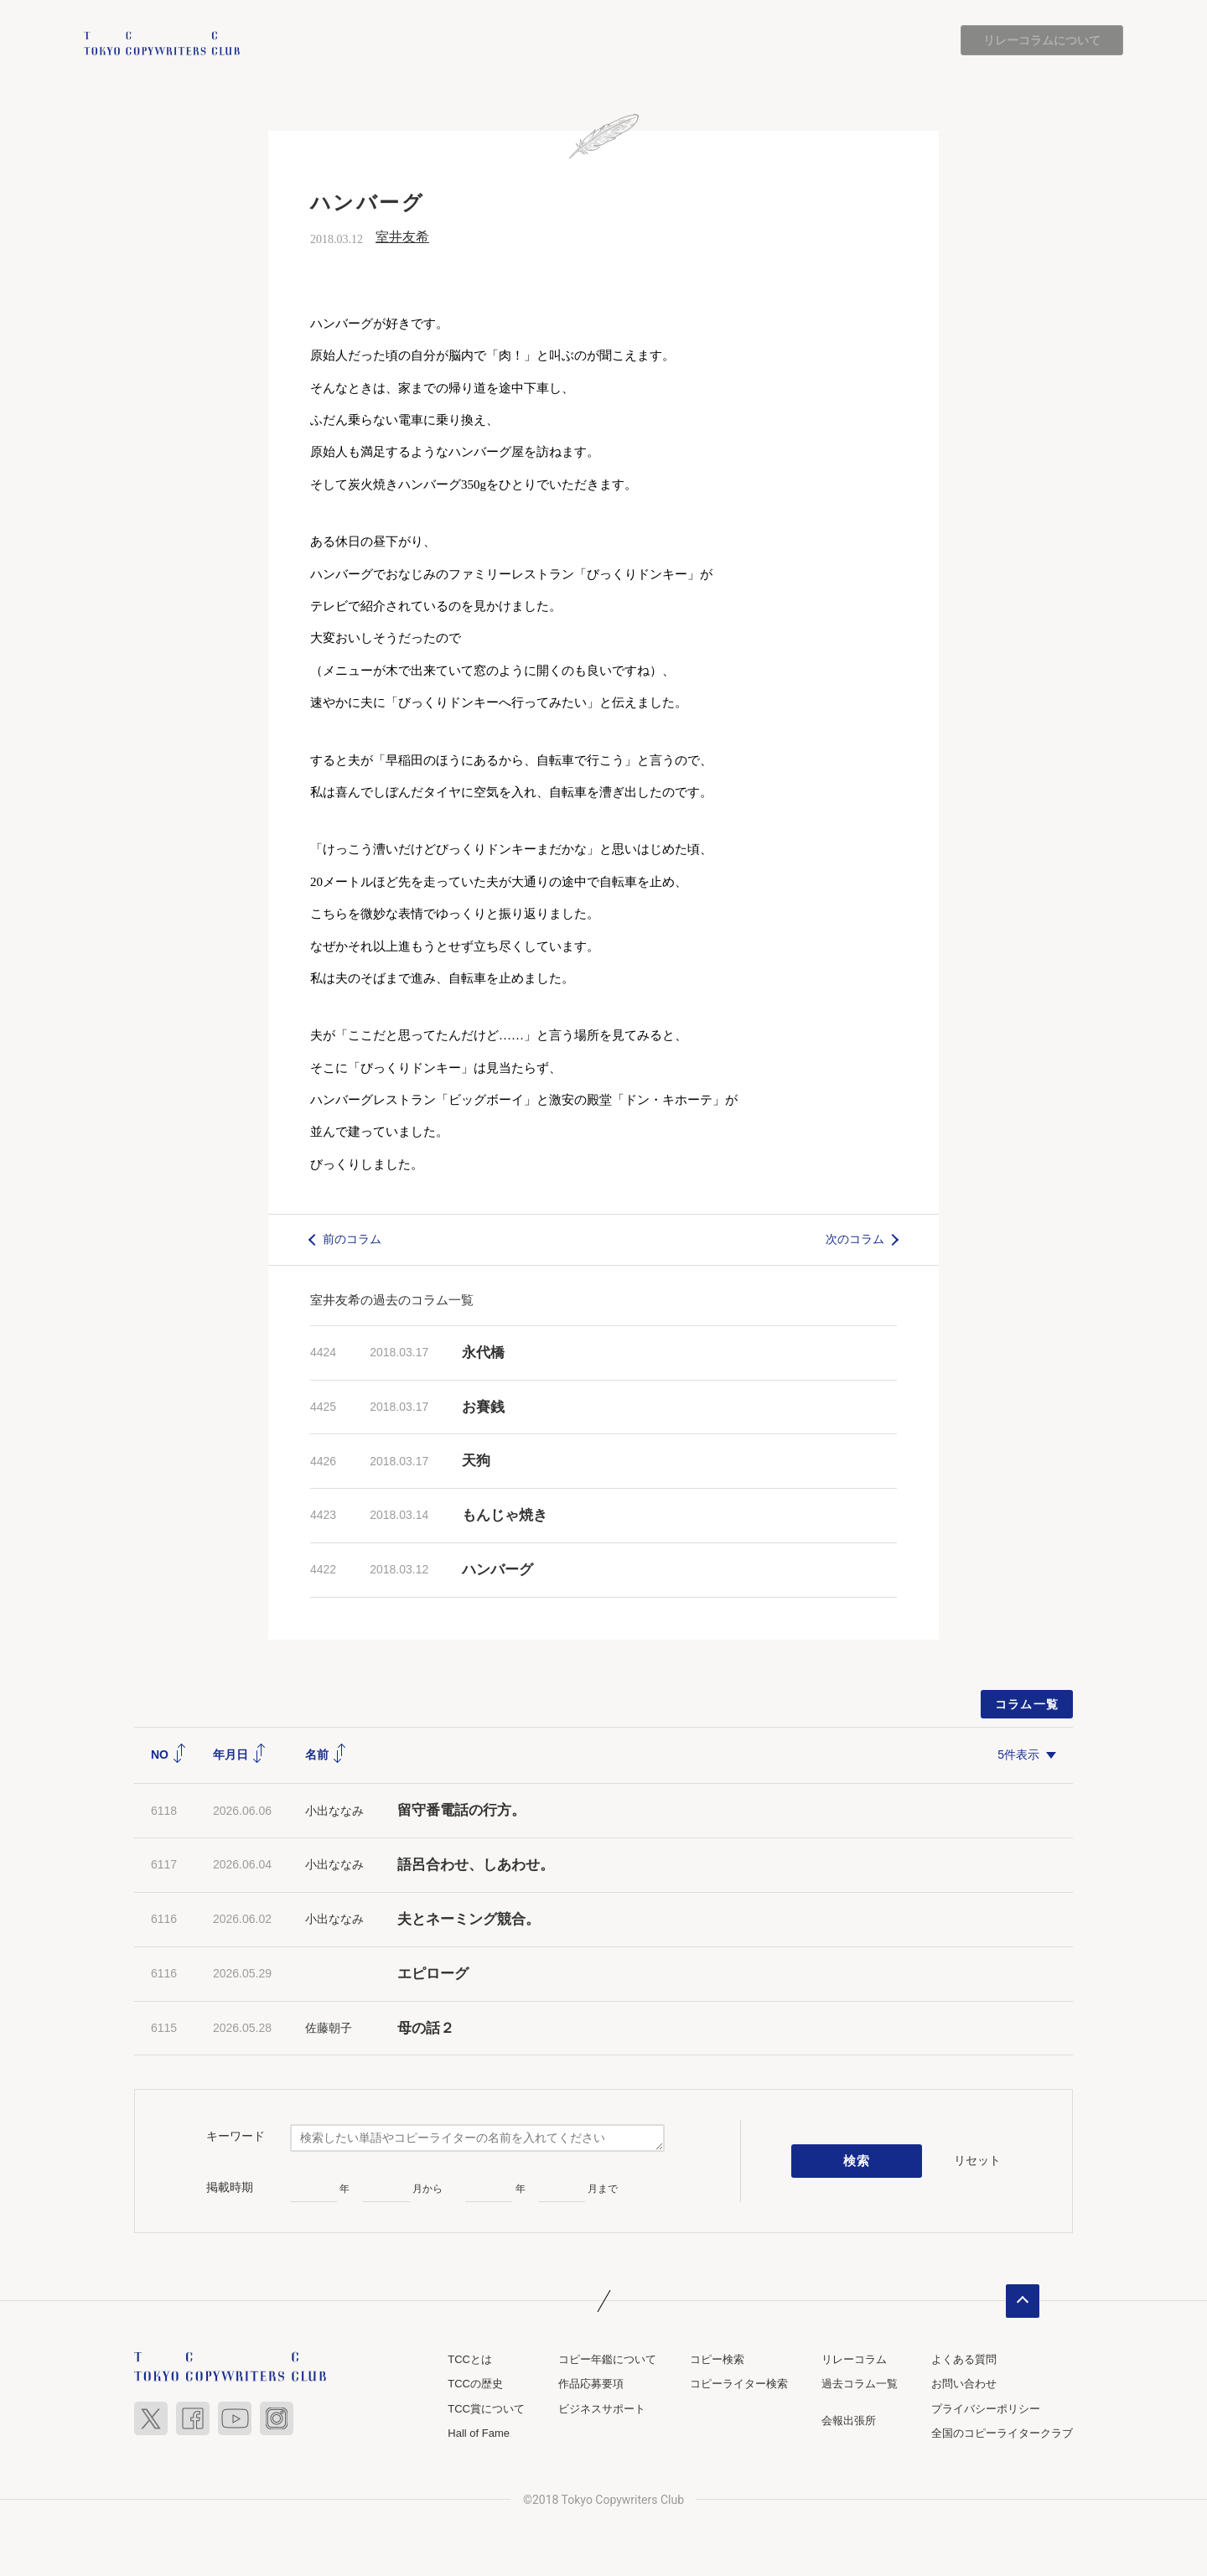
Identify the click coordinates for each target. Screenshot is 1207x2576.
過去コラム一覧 (859, 2383)
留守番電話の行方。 (461, 1811)
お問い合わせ (964, 2383)
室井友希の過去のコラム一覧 (392, 1300)
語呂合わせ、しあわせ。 (475, 1865)
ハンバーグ (497, 1570)
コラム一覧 (1027, 1704)
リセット (977, 2160)
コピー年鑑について (607, 2359)
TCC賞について (486, 2408)
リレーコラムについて (1042, 40)
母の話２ (425, 2028)
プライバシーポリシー (985, 2408)
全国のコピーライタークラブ (1002, 2434)
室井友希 (402, 238)
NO (169, 1754)
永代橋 (483, 1353)
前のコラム (352, 1240)
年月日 (240, 1754)
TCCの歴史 (475, 2383)
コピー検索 (717, 2359)
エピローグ (433, 1974)
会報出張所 (848, 2420)
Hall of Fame (479, 2434)
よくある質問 (964, 2359)
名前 (326, 1754)
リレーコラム (854, 2359)
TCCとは (470, 2359)
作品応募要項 (591, 2383)
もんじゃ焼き (504, 1516)
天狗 (476, 1461)
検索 (857, 2161)
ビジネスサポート (601, 2408)
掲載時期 (229, 2187)
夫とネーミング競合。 (468, 1919)
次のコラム (855, 1240)
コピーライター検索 (739, 2383)
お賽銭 (483, 1407)
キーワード (235, 2136)
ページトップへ (1022, 2301)
